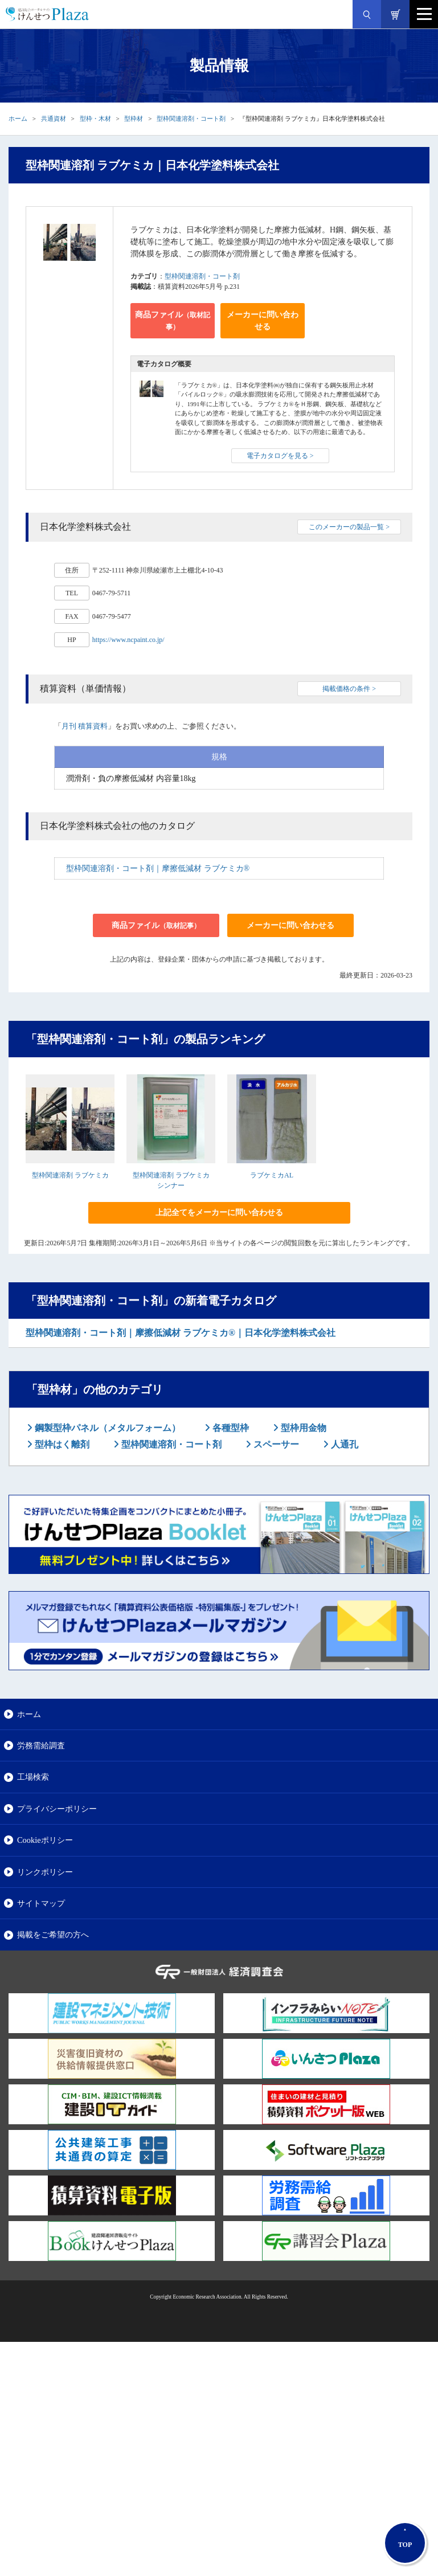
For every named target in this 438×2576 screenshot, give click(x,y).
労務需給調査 (41, 1745)
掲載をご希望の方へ (53, 1934)
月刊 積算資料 (85, 726)
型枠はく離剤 (60, 1444)
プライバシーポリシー (57, 1808)
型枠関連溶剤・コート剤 (191, 118)
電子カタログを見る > (280, 456)
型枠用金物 (302, 1428)
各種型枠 (229, 1428)
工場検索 (33, 1776)
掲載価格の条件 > (349, 689)
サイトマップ (41, 1903)
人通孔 (343, 1444)
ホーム (18, 118)
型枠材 (133, 118)
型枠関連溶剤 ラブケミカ (70, 1175)
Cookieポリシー (45, 1840)
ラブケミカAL (271, 1175)
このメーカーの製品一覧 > (349, 527)
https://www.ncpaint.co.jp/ (128, 640)
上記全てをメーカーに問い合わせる (219, 1212)
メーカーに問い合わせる (262, 320)
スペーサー (275, 1444)
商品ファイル (172, 320)
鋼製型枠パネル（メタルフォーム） (106, 1428)
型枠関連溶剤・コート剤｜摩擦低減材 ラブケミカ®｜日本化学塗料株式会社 (180, 1333)
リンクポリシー (45, 1871)
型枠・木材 (95, 118)
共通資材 (53, 118)
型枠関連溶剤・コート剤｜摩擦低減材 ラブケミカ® (157, 868)
